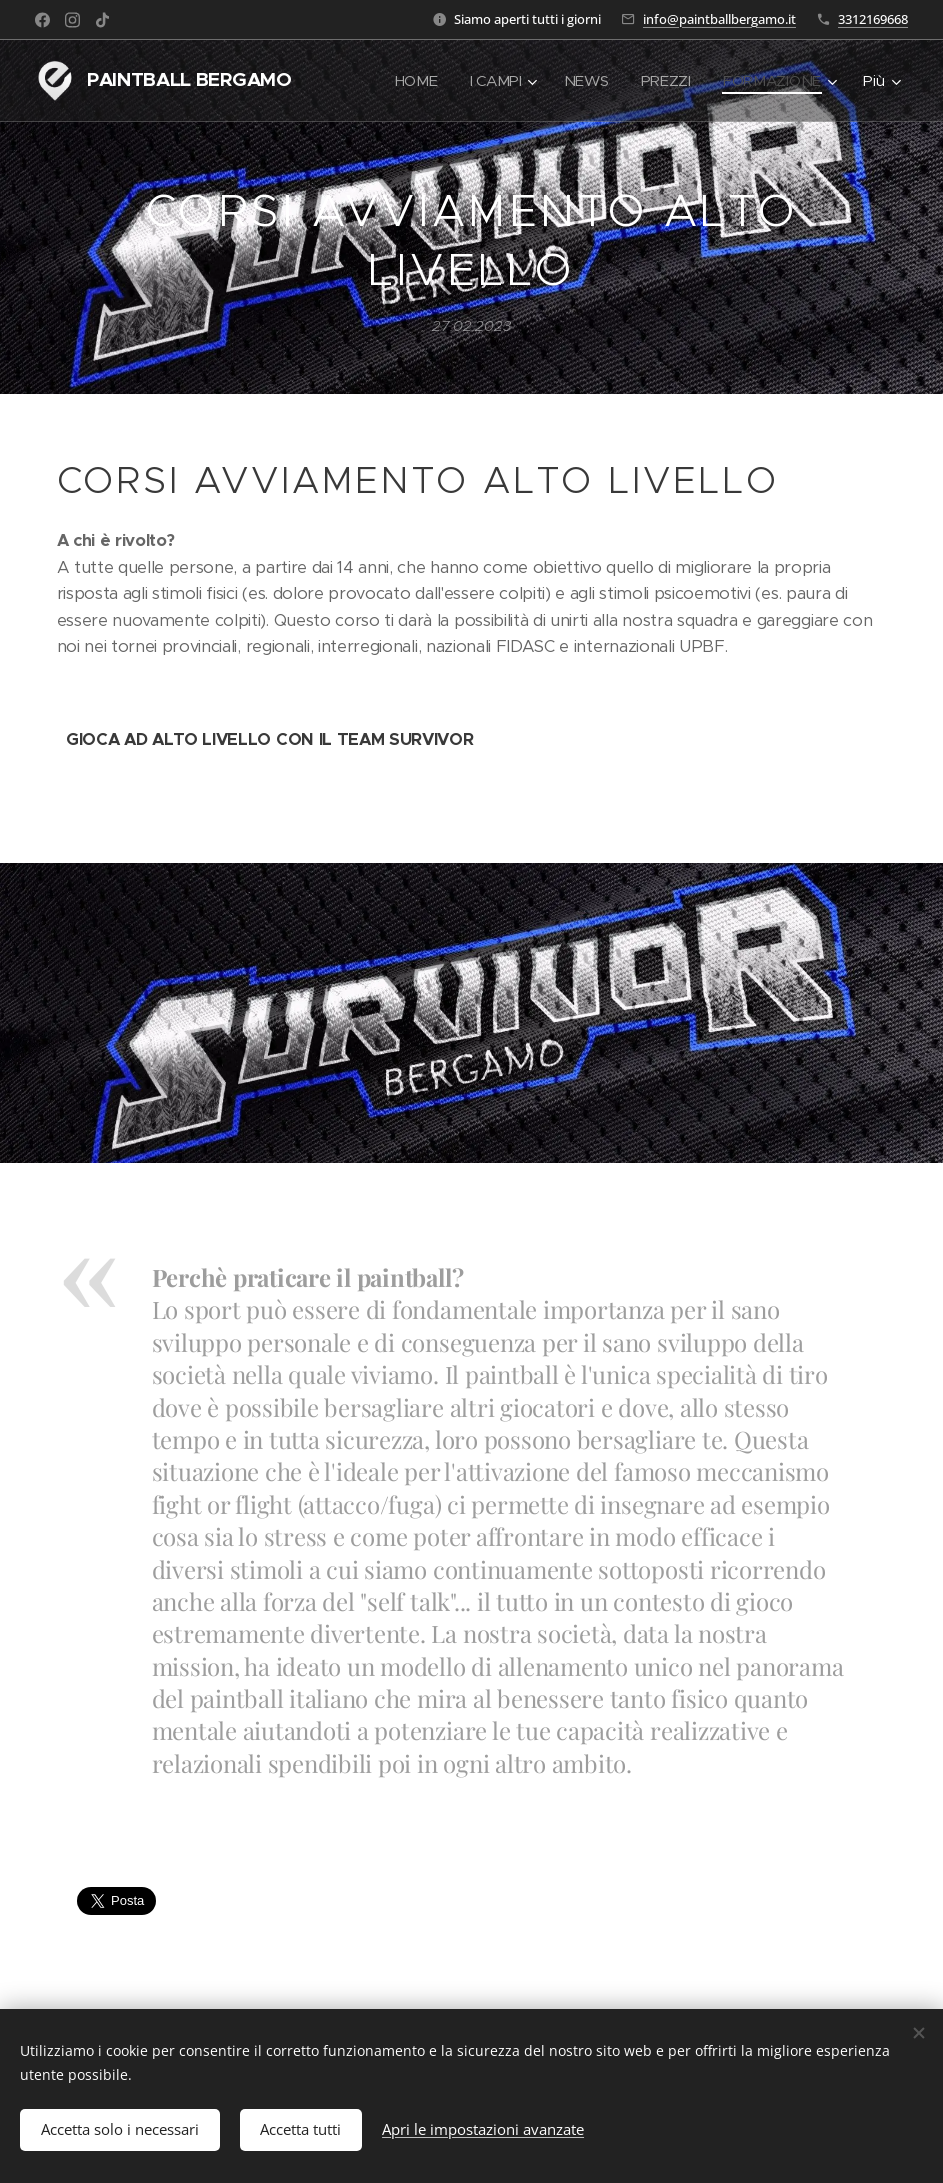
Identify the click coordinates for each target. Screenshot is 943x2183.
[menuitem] (413, 81)
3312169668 (873, 19)
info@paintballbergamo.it (719, 19)
